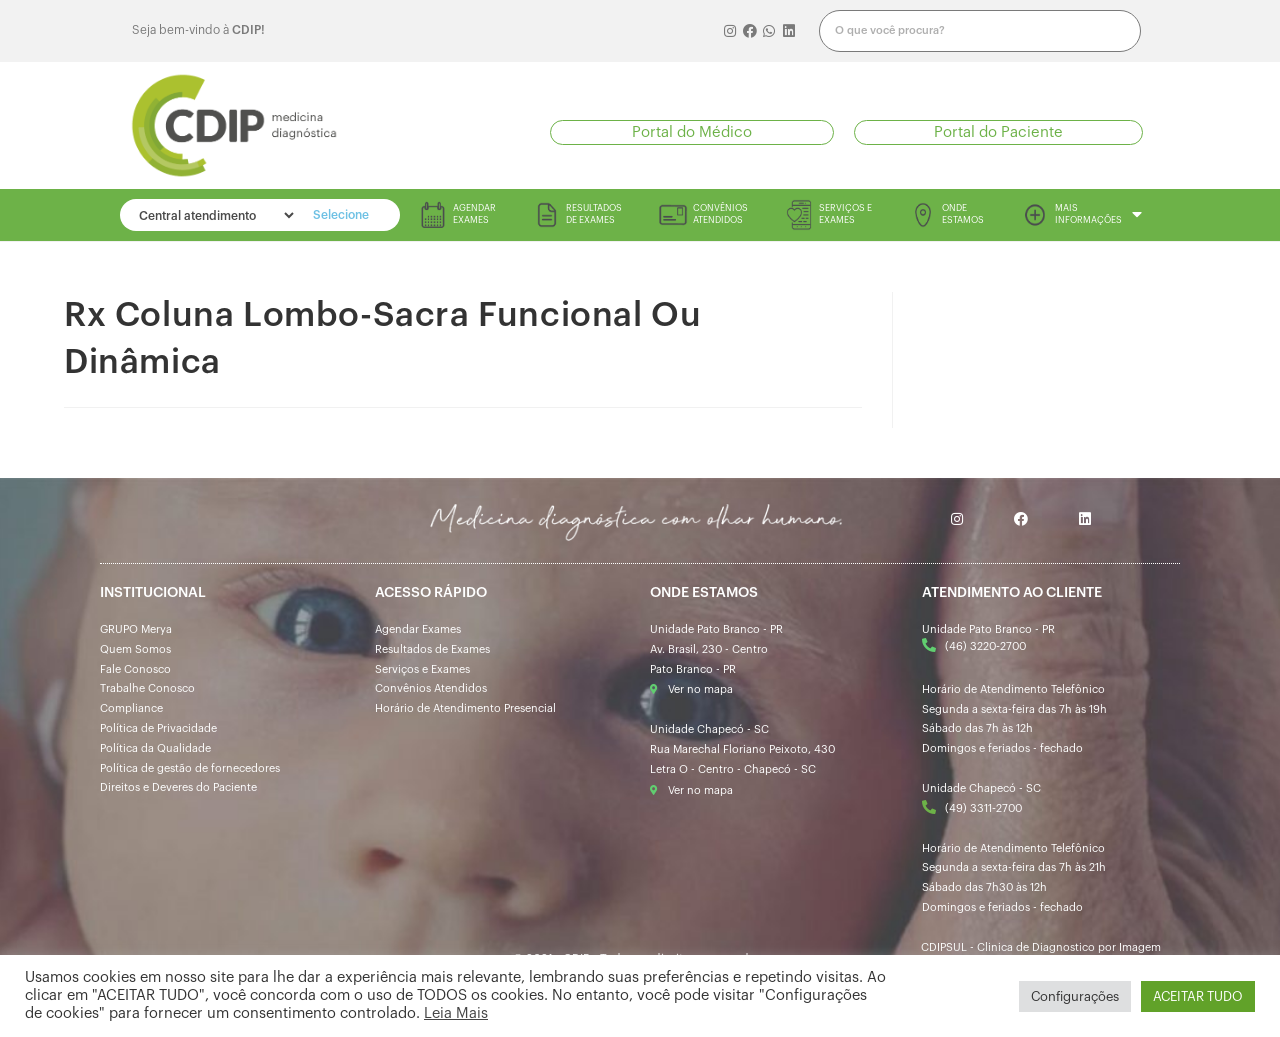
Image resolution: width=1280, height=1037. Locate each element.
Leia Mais (456, 1013)
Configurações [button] (1075, 996)
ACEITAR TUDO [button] (1198, 996)
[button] (692, 132)
